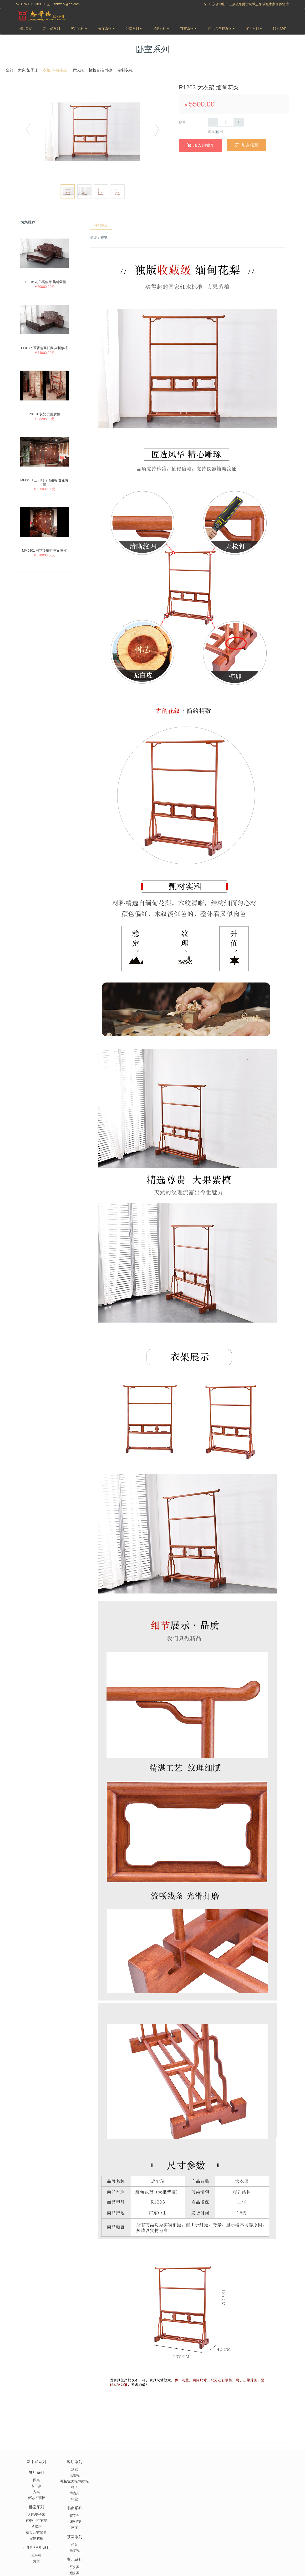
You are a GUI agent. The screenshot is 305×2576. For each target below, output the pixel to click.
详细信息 (101, 225)
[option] (92, 131)
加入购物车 (200, 145)
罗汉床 (161, 70)
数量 (182, 122)
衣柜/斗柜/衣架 (138, 70)
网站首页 (25, 29)
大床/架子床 (111, 70)
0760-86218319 (33, 4)
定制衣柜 (208, 70)
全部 (93, 70)
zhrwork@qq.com (67, 4)
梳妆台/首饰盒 (184, 70)
